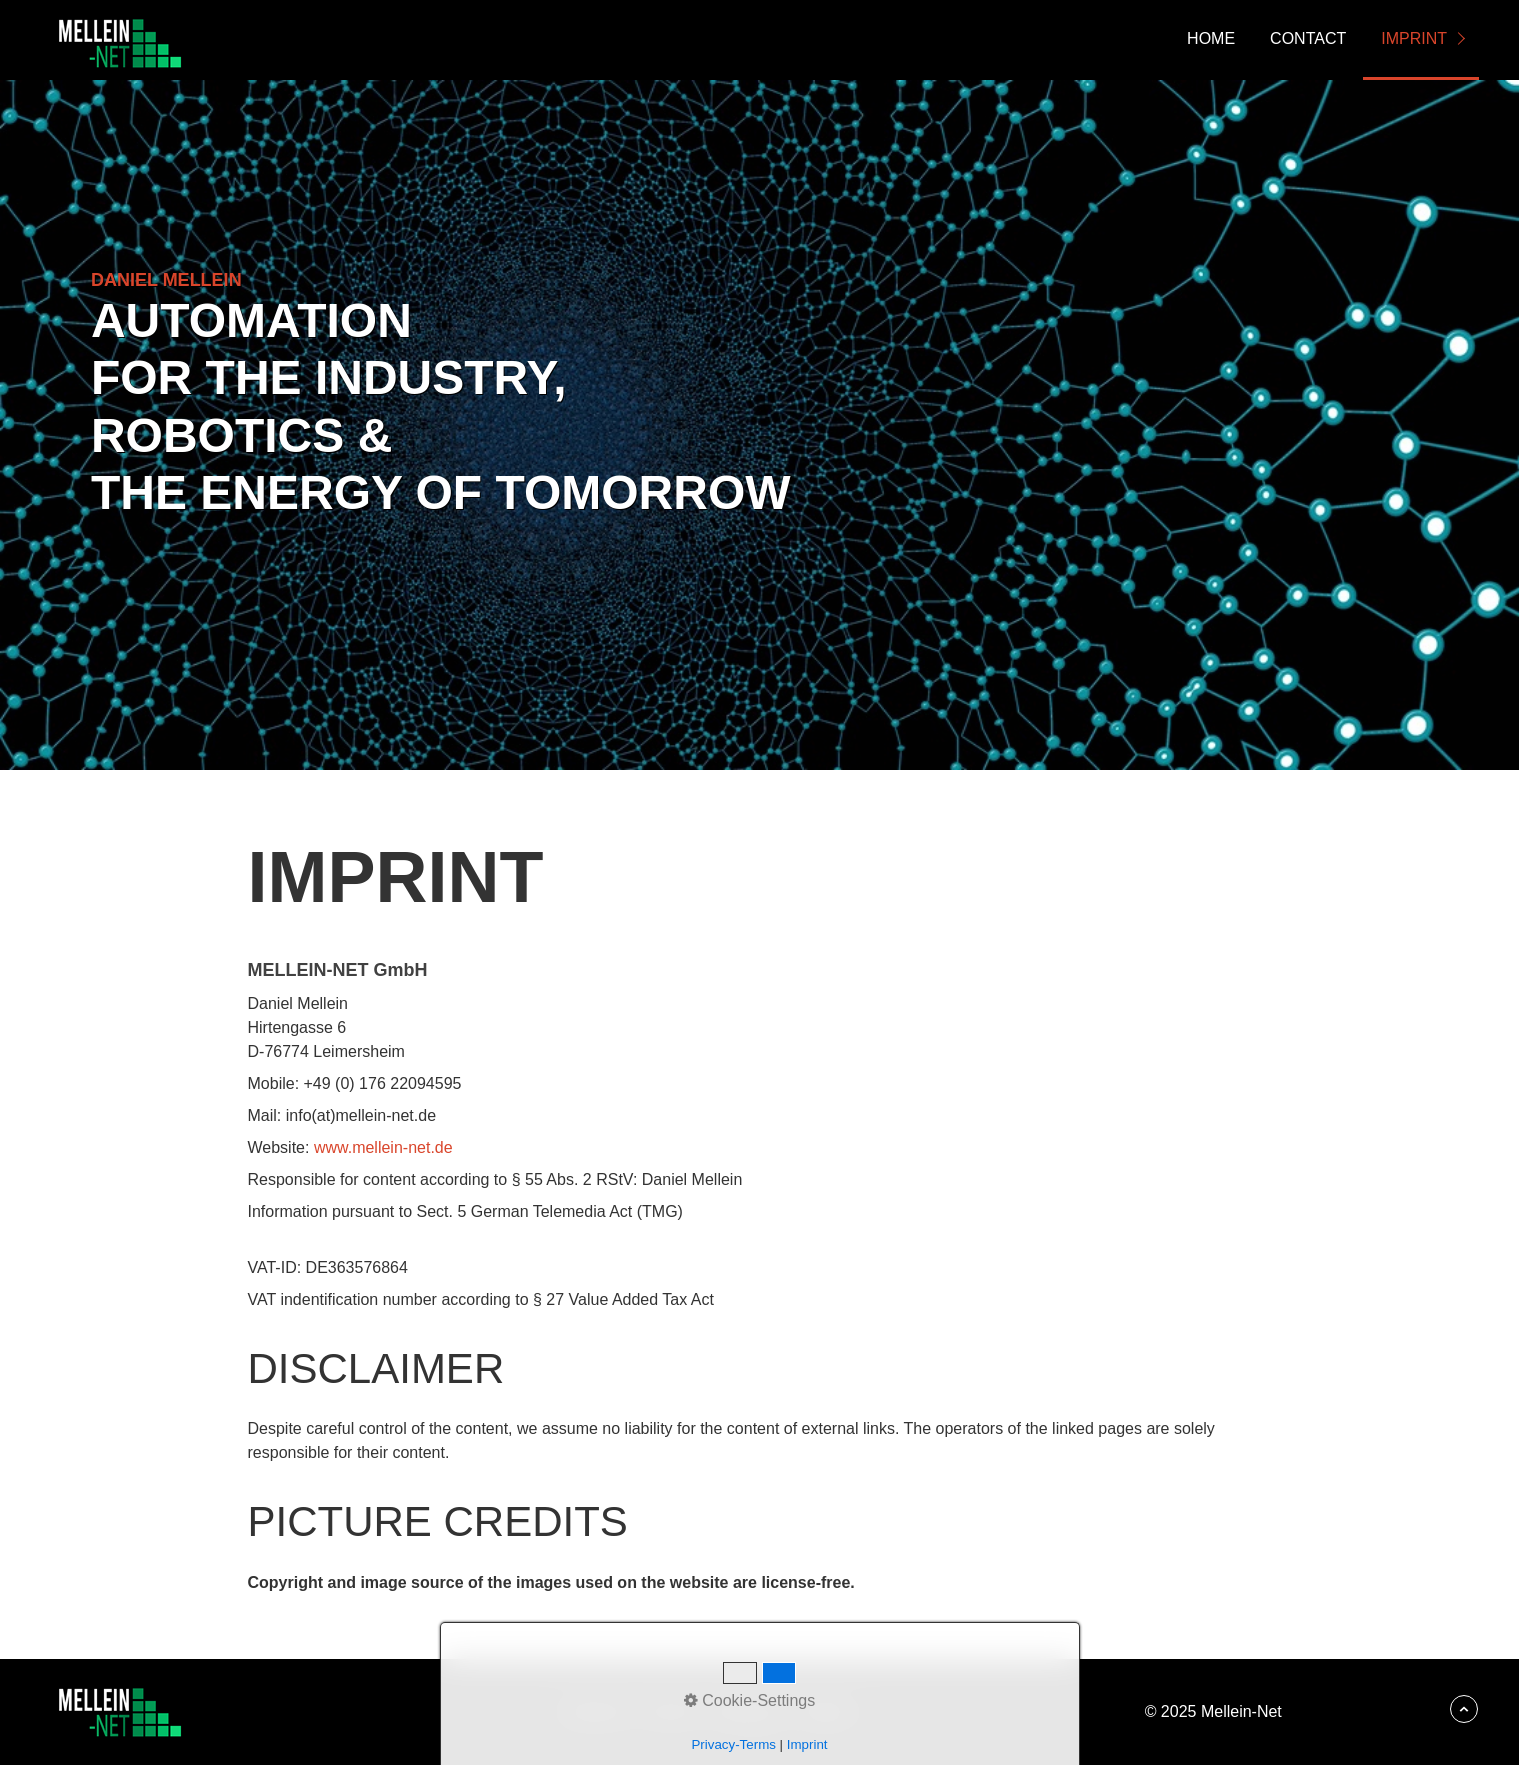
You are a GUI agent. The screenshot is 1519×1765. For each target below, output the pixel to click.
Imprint (1414, 38)
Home (1211, 38)
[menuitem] (1210, 40)
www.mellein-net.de (383, 1147)
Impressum (746, 1711)
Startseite (595, 1711)
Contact (1308, 38)
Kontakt (668, 1711)
